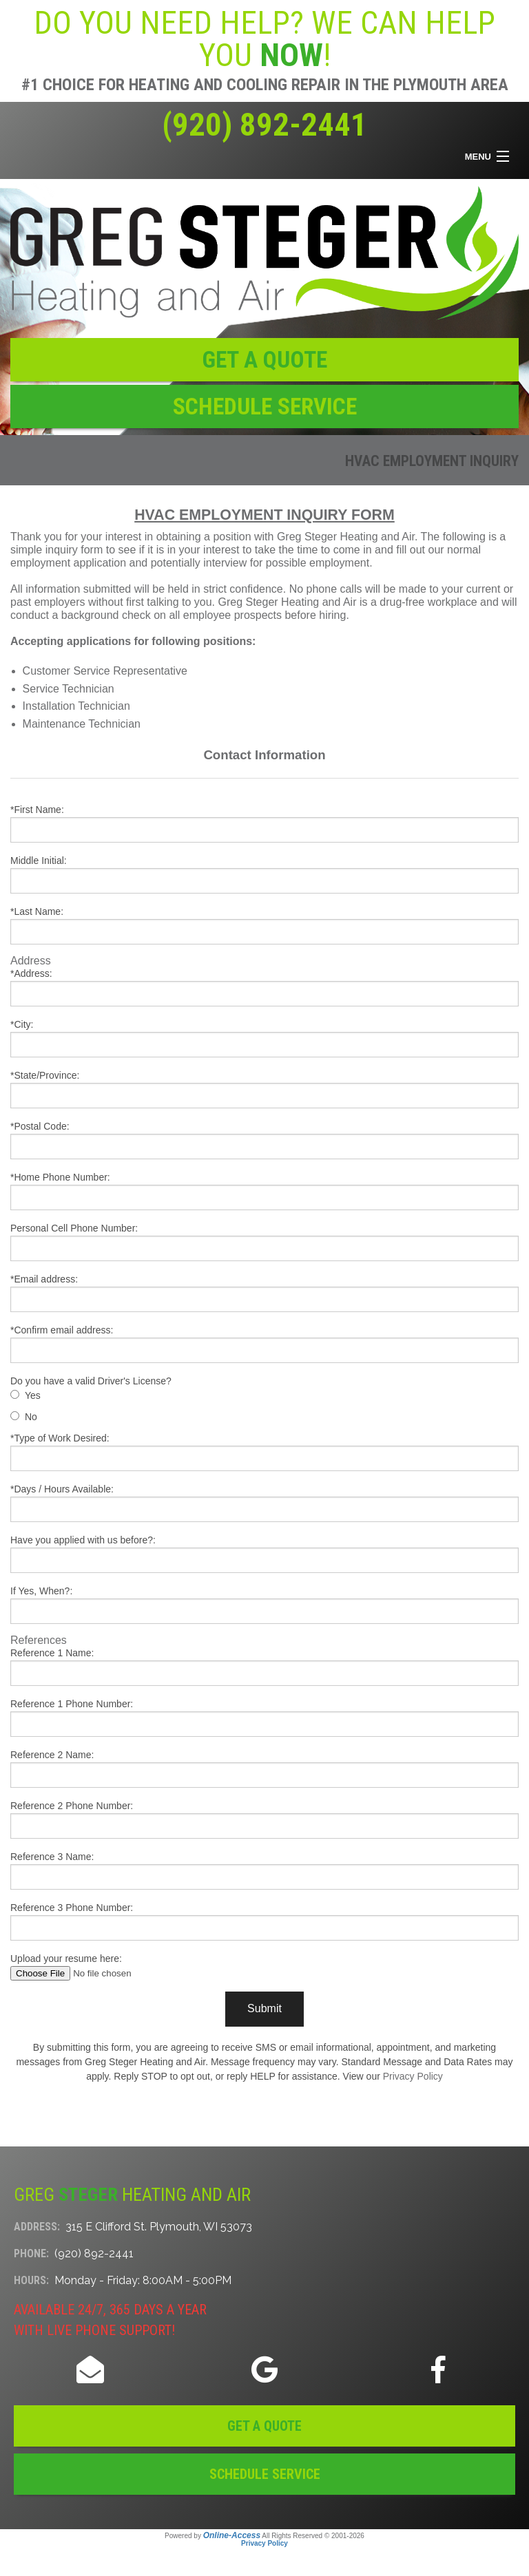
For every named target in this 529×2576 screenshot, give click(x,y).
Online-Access (231, 2535)
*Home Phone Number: (264, 1191)
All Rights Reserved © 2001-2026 (313, 2536)
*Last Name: (264, 925)
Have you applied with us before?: (264, 1553)
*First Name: (264, 823)
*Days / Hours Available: (264, 1503)
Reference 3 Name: (264, 1870)
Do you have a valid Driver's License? (91, 1380)
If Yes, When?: (264, 1604)
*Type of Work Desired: (264, 1452)
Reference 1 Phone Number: (264, 1717)
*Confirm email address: (264, 1343)
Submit (264, 2008)
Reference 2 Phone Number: (264, 1819)
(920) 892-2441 (264, 124)
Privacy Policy (413, 2076)
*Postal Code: (264, 1140)
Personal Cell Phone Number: (264, 1242)
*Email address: (264, 1293)
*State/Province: (264, 1089)
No (31, 1416)
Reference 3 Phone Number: (264, 1921)
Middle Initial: (264, 874)
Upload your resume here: (264, 1967)
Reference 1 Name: (264, 1666)
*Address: (264, 987)
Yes (33, 1395)
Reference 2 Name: (264, 1768)
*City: (264, 1038)
